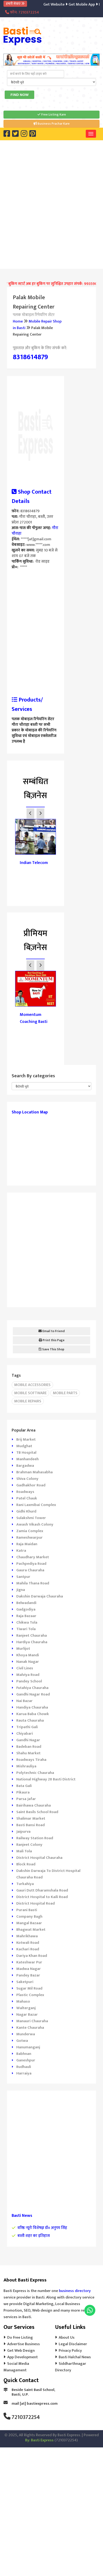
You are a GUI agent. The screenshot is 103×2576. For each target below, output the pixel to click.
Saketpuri (24, 1982)
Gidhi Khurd (26, 1511)
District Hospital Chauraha (39, 1857)
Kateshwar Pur (29, 1962)
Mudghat (24, 1446)
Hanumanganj (28, 2047)
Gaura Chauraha (30, 1570)
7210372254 (26, 2417)
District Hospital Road (35, 1903)
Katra (21, 1550)
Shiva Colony (27, 1478)
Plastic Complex (30, 1995)
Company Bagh (29, 1916)
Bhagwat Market (30, 1929)
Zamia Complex (29, 1531)
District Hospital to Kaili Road (42, 1897)
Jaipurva (23, 1831)
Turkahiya (25, 1884)
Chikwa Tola (26, 1622)
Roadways (25, 1491)
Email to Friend (51, 1331)
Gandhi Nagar (28, 1740)
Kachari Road (27, 1949)
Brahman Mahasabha (34, 1472)
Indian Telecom (34, 862)
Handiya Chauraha (32, 1707)
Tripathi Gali (27, 1727)
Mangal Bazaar (29, 1923)
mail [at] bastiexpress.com (35, 2403)
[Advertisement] (51, 203)
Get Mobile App (83, 4)
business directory (75, 2291)
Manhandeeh (27, 1459)
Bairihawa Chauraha (33, 1805)
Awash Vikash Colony (34, 1524)
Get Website (57, 4)
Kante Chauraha (30, 2027)
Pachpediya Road (31, 1563)
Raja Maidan (26, 1544)
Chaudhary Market (32, 1557)
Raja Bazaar (26, 1616)
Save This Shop (51, 1349)
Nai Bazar (24, 1701)
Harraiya (23, 2073)
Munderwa (25, 2034)
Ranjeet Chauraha (31, 1635)
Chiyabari (24, 1733)
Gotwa (22, 2040)
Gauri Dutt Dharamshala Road (42, 1890)
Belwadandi (26, 1603)
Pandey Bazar (28, 1975)
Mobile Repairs (27, 1401)
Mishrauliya (26, 1766)
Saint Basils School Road (37, 1812)
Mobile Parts (65, 1393)
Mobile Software (30, 1393)
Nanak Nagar (27, 1661)
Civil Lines (24, 1668)
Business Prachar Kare (52, 123)
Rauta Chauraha (30, 1720)
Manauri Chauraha (32, 2021)
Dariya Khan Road (31, 1955)
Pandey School (29, 1681)
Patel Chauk (26, 1498)
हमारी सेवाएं (15, 3)
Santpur (23, 1576)
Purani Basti (26, 1910)
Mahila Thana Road (32, 1583)
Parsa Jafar (26, 1799)
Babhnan (23, 2053)
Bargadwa (25, 1465)
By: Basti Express (39, 2440)
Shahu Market (28, 1753)
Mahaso (23, 2001)
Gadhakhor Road (30, 1485)
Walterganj (26, 2008)
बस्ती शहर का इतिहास (33, 2235)
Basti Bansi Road (30, 1825)
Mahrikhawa (27, 1936)
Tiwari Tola (26, 1629)
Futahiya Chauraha (32, 1688)
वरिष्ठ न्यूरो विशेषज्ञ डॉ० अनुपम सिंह (42, 2228)
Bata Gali (24, 1786)
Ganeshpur (25, 2060)
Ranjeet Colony (29, 1844)
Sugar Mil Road (29, 1988)
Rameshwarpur (29, 1537)
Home (18, 321)
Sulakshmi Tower (31, 1518)
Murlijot (23, 1648)
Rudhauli (23, 2067)
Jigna (20, 1589)
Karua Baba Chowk (32, 1714)
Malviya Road (27, 1674)
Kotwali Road (27, 1942)
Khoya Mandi (27, 1655)
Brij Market (26, 1439)
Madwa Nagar (28, 1968)
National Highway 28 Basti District (46, 1779)
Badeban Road (28, 1746)
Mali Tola (24, 1851)
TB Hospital (26, 1452)
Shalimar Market (30, 1818)
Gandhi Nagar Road (33, 1694)
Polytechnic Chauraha (35, 1772)
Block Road (25, 1864)
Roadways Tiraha (31, 1759)
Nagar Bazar (27, 2014)
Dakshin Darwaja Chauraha (39, 1596)
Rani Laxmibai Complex (36, 1505)
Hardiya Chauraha (31, 1642)
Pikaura (23, 1792)
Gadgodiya (25, 1609)
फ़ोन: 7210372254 (22, 12)
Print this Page (52, 1340)
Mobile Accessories (32, 1385)
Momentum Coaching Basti (34, 1018)
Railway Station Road (34, 1838)
